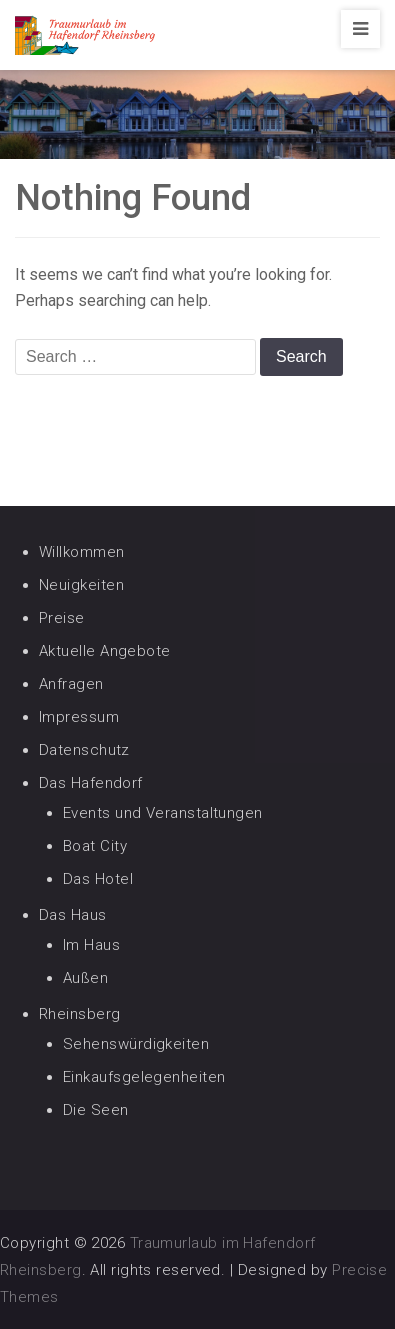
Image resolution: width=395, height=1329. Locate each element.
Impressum (79, 717)
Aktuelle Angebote (105, 651)
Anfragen (71, 684)
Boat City (95, 846)
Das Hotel (98, 879)
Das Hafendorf (91, 783)
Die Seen (96, 1110)
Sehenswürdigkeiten (136, 1044)
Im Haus (91, 945)
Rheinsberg (80, 1014)
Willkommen (82, 552)
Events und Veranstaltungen (163, 813)
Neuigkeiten (81, 585)
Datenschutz (84, 750)
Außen (85, 978)
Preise (62, 618)
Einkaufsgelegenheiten (144, 1077)
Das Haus (73, 915)
